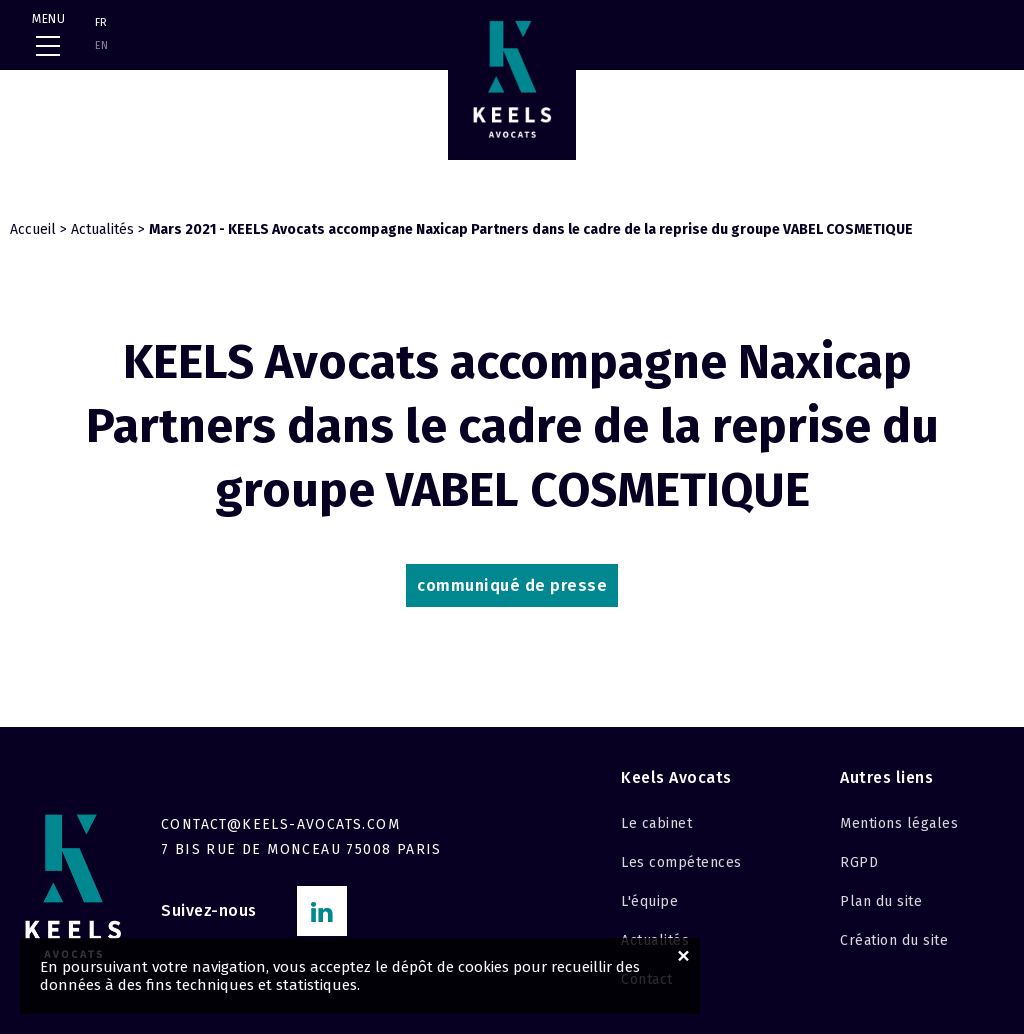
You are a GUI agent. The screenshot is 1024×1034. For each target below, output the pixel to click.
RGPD (859, 862)
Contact (647, 979)
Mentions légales (899, 823)
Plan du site (881, 901)
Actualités (102, 229)
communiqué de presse (512, 585)
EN (101, 45)
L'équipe (649, 901)
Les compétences (681, 862)
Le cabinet (656, 823)
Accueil (33, 229)
